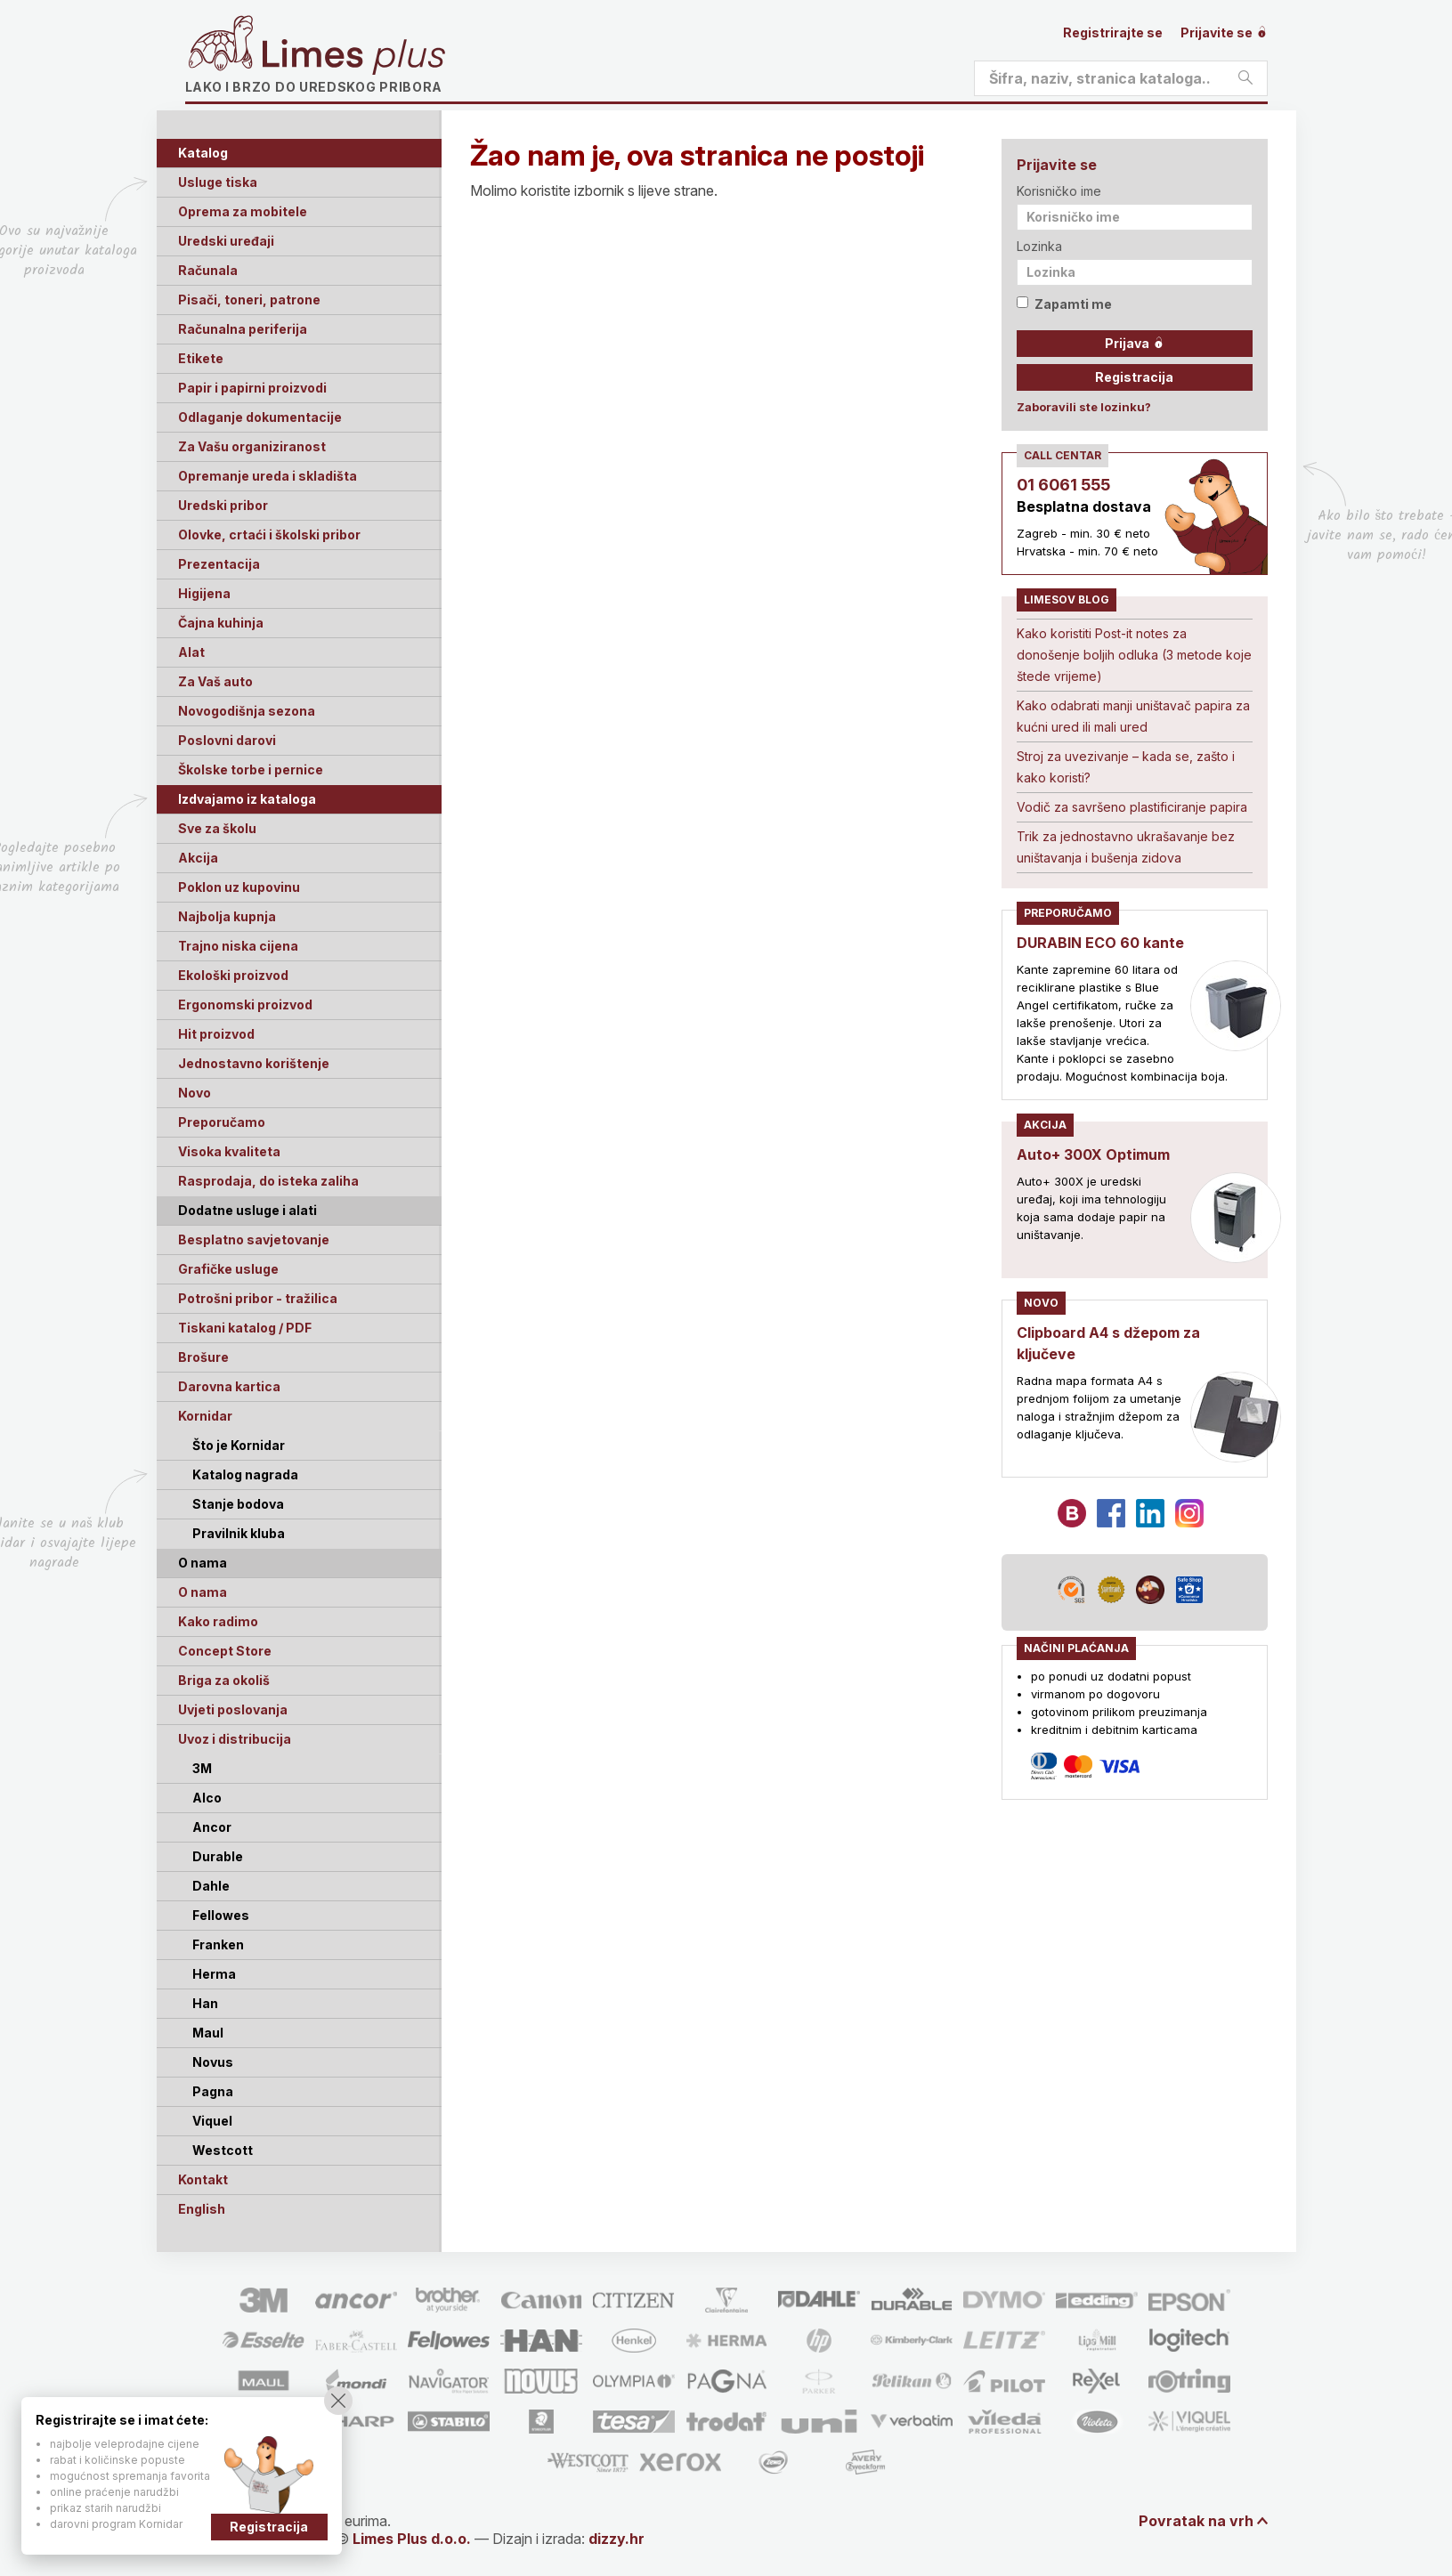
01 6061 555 (1063, 484)
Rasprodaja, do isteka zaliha (268, 1180)
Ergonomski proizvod (245, 1004)
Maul (207, 2032)
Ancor (211, 1827)
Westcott (222, 2150)
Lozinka (1039, 246)
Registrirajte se (1113, 32)
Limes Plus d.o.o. (412, 2539)
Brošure (203, 1357)
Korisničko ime (1059, 190)
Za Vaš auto (215, 681)
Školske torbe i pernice (250, 769)
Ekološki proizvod (233, 975)
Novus (212, 2062)
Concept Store (225, 1650)
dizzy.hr (616, 2539)
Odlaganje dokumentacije (260, 417)
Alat (191, 652)
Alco (207, 1797)
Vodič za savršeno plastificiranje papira (1132, 806)
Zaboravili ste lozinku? (1084, 407)
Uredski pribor (223, 505)
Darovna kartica (229, 1386)
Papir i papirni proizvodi (252, 387)
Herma (214, 1973)
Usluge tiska (217, 182)
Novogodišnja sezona (246, 710)
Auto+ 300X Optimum (1093, 1154)
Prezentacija (219, 563)
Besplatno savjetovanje (253, 1239)
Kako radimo (218, 1621)
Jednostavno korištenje (253, 1063)
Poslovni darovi (227, 740)
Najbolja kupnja (227, 916)
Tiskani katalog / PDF (245, 1327)
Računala (208, 270)
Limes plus (353, 57)
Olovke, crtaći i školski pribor (269, 534)
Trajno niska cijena (238, 945)
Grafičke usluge (228, 1268)
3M (202, 1768)
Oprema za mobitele (242, 211)
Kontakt (203, 2179)
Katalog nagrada (245, 1474)
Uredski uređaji (226, 240)
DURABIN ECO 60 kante (1100, 943)
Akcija (198, 857)
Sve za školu (217, 828)
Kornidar (205, 1415)
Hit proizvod (216, 1033)
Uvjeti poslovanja (233, 1709)
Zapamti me (1064, 304)
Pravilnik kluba (238, 1533)
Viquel (212, 2120)
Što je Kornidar (238, 1445)
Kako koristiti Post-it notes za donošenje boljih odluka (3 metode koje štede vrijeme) (1134, 655)
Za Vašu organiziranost (252, 446)
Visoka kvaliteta (229, 1151)
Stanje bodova (238, 1503)
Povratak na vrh (1196, 2521)
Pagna (212, 2091)
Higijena (204, 593)
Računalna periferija (242, 328)
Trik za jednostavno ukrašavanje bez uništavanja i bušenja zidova (1126, 847)
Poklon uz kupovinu (239, 887)
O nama (202, 1592)
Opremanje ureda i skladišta (267, 475)
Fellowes (220, 1915)
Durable (217, 1856)
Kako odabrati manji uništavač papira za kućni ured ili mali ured (1133, 716)
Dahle (211, 1885)
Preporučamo (221, 1122)
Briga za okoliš (224, 1680)
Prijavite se (1224, 32)
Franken (218, 1944)
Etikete (200, 358)
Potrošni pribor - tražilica (257, 1298)
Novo (194, 1092)
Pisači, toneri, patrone (249, 299)
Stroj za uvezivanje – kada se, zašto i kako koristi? (1126, 767)
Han (205, 2003)
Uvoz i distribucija (234, 1738)
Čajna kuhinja (221, 622)
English (201, 2208)
